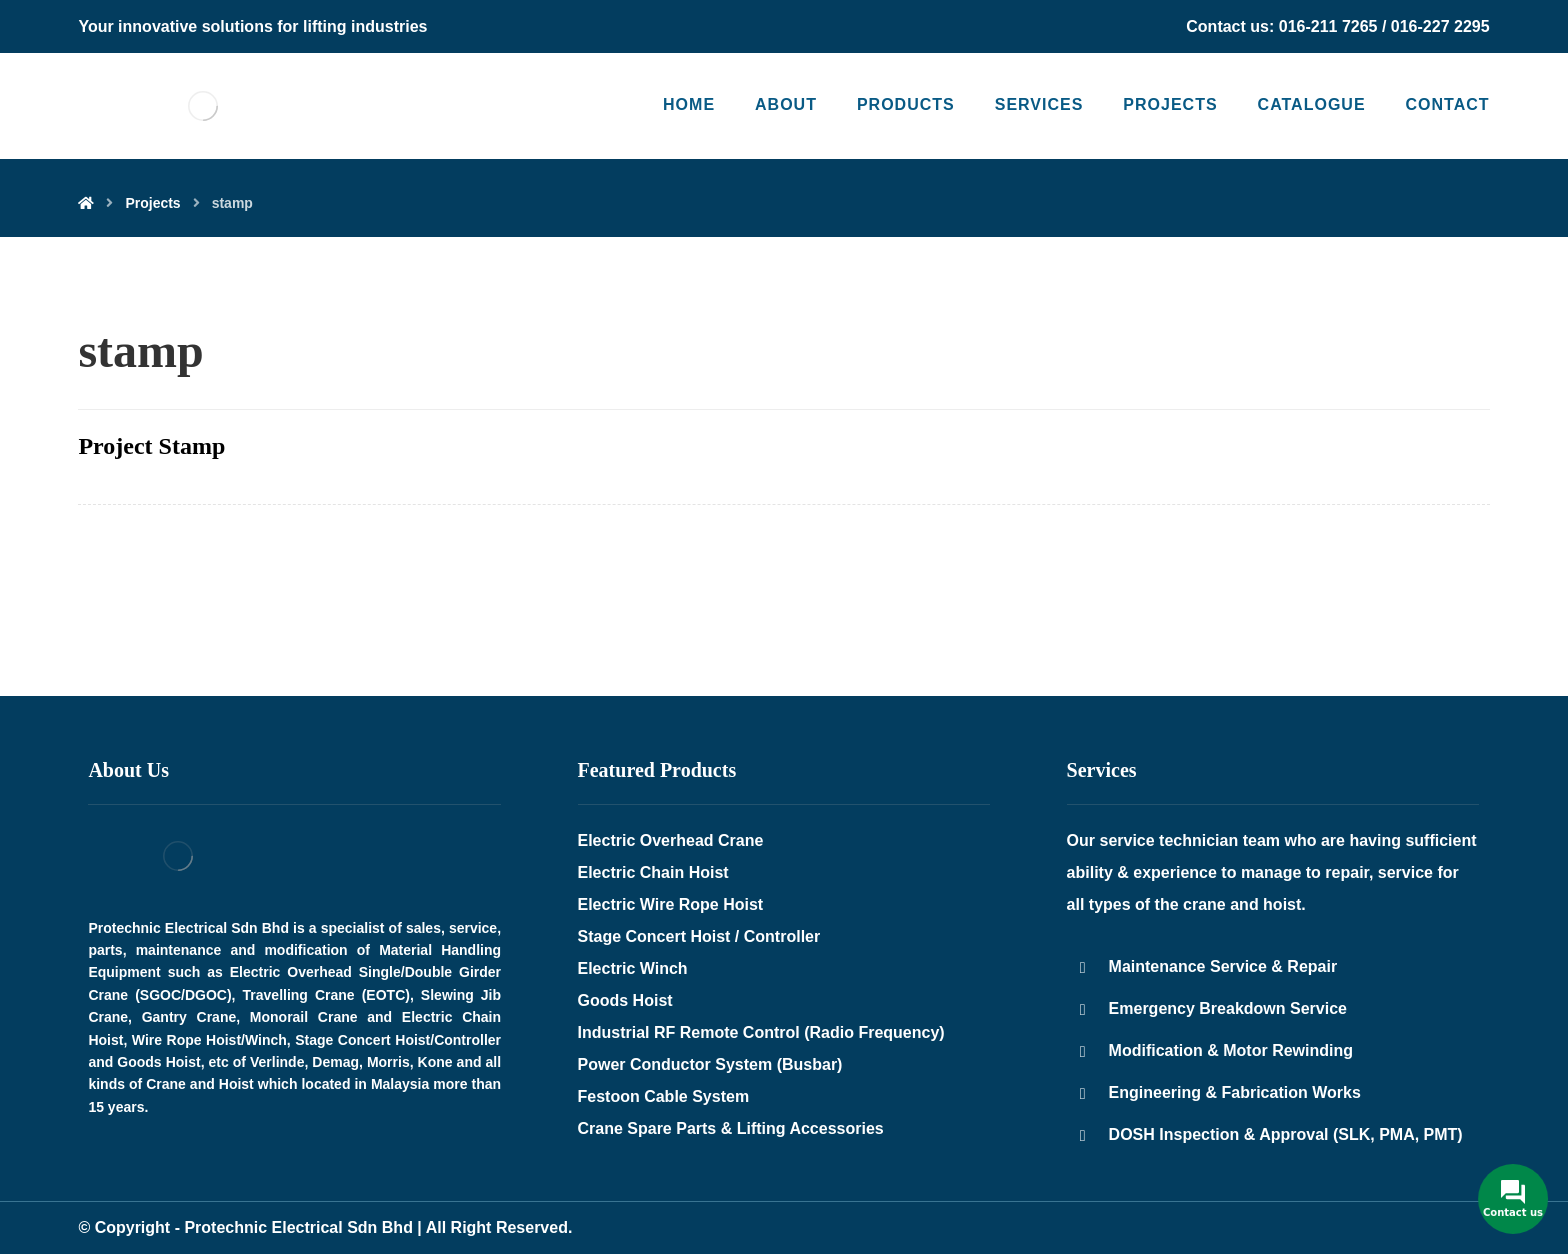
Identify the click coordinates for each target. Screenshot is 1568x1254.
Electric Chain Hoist (653, 872)
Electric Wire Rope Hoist (671, 904)
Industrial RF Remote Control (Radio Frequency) (761, 1032)
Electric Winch (633, 968)
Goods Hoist (625, 1000)
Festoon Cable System (664, 1096)
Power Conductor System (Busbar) (710, 1064)
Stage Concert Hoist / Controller (699, 936)
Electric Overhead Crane (671, 840)
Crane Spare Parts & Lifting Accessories (731, 1128)
